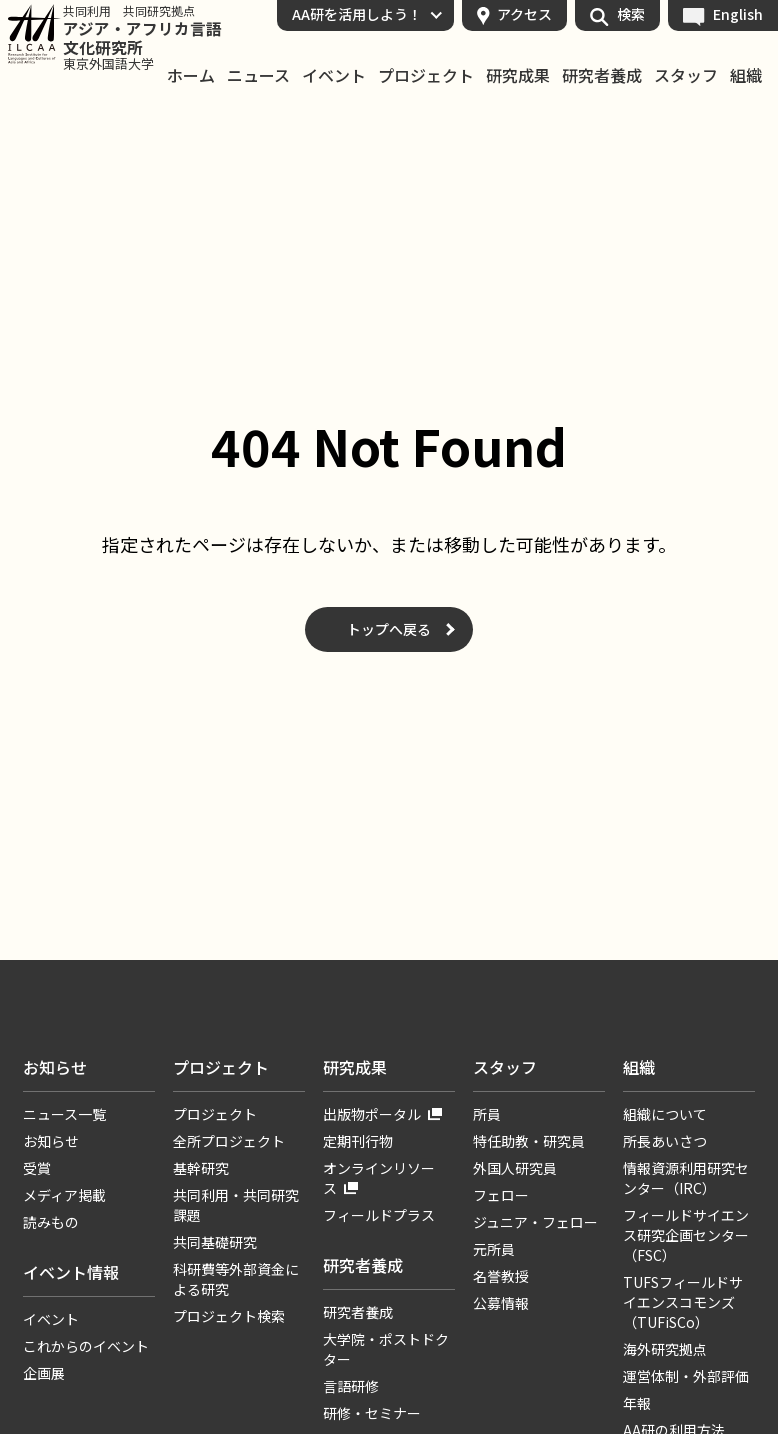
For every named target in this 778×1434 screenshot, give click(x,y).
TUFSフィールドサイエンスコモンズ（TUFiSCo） (683, 1302)
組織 (746, 76)
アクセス (524, 14)
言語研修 (351, 1386)
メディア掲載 (64, 1195)
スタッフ (686, 76)
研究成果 (518, 76)
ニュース (258, 76)
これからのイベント (86, 1346)
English (738, 14)
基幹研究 (201, 1168)
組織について (665, 1114)
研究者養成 (602, 76)
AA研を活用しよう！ (357, 14)
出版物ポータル (372, 1114)
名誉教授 (501, 1276)
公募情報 (501, 1303)
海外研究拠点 (665, 1349)
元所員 (494, 1249)
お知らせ (55, 1067)
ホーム (191, 76)
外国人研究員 (515, 1168)
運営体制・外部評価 (686, 1376)
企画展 (44, 1373)
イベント (334, 76)
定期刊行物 (358, 1141)
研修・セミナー (372, 1413)
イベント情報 (71, 1272)
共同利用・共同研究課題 (236, 1205)
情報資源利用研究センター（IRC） (686, 1178)
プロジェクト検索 (229, 1316)
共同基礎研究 (215, 1242)
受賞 (37, 1168)
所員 (487, 1114)
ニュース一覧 (64, 1114)
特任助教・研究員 (529, 1141)
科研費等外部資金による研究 (236, 1279)
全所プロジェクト (229, 1141)
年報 (637, 1403)
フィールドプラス (379, 1215)
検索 (631, 14)
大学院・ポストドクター (386, 1349)
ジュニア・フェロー (535, 1222)
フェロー (501, 1195)
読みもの (51, 1222)
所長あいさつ (665, 1141)
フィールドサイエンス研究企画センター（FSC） (686, 1235)
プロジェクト (426, 76)
